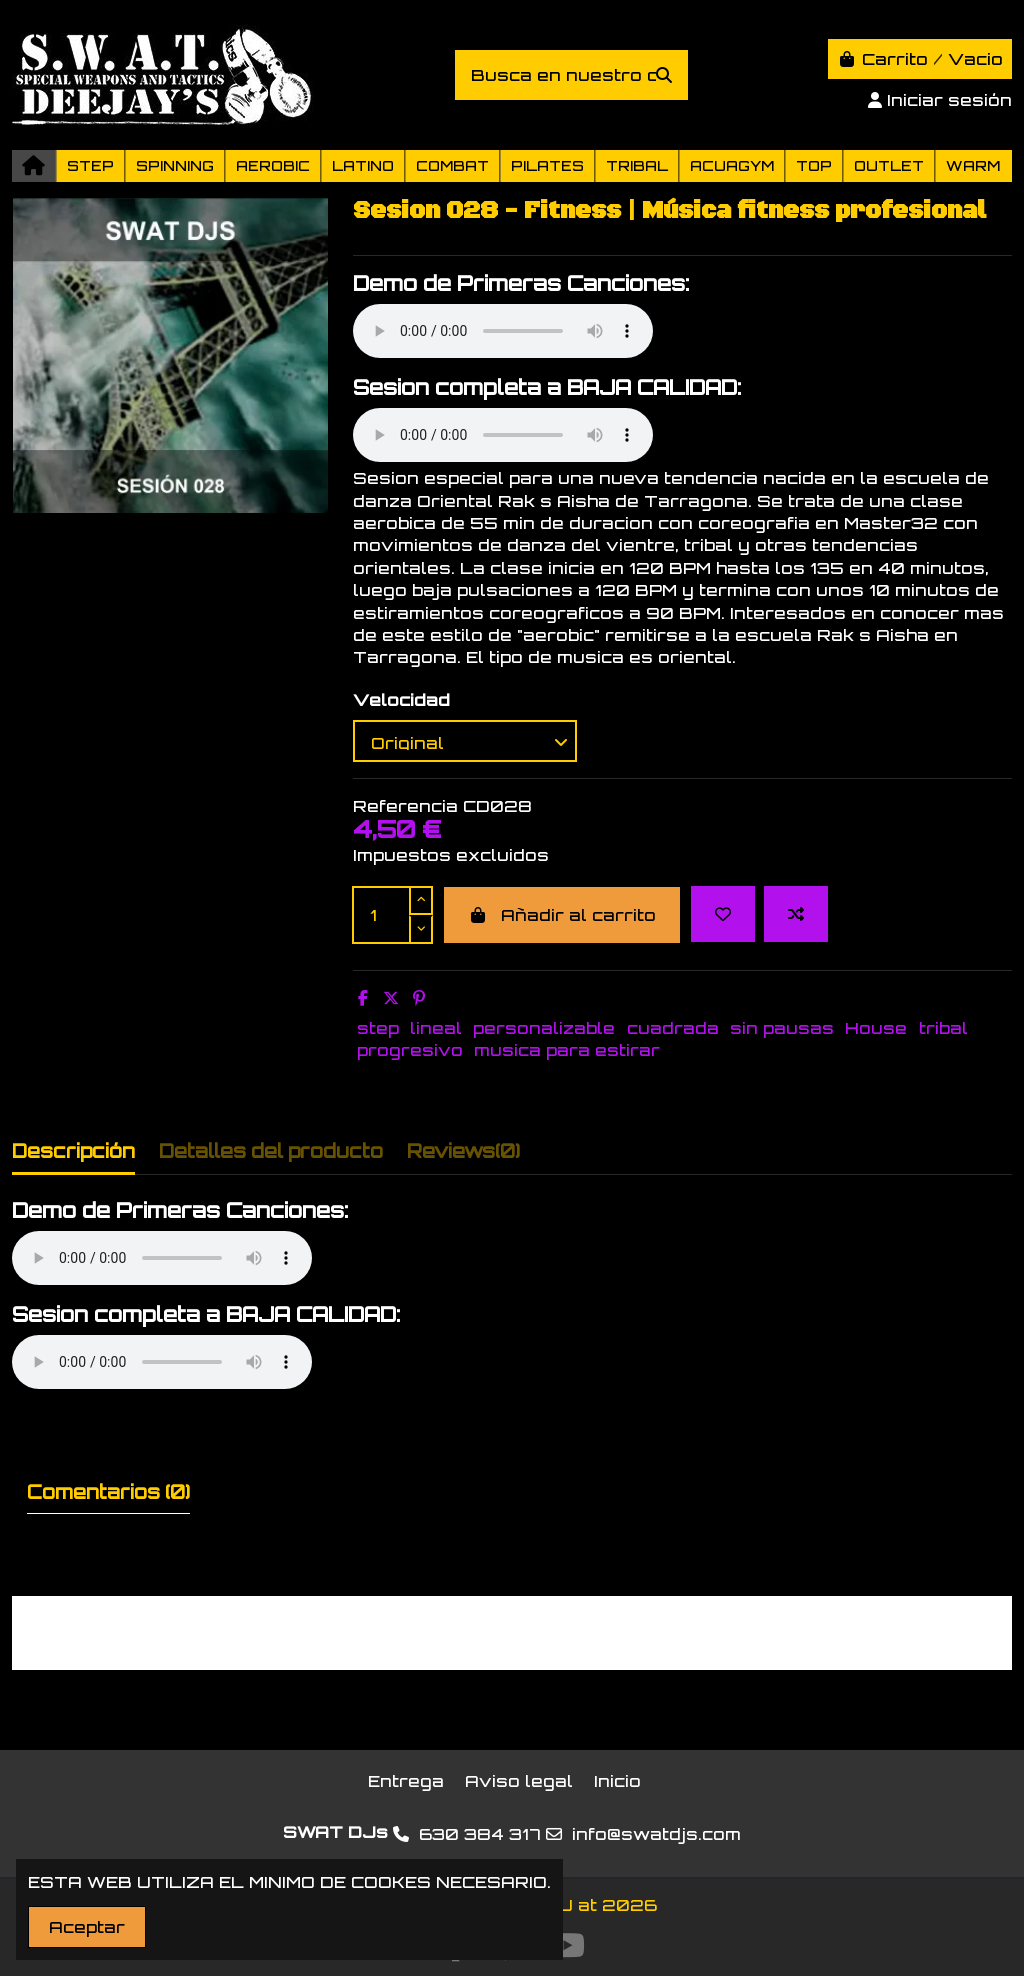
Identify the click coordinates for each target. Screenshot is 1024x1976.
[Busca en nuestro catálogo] (664, 75)
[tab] (463, 1155)
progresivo (410, 1050)
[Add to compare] (796, 914)
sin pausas (782, 1028)
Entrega (406, 1781)
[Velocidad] (465, 741)
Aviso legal (519, 1781)
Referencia (405, 806)
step (378, 1028)
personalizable (544, 1028)
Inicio (617, 1781)
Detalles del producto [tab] (271, 1151)
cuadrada (673, 1028)
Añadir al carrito (562, 915)
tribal (943, 1028)
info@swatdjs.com (656, 1834)
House (876, 1028)
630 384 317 (480, 1834)
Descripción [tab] (73, 1151)
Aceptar (87, 1927)
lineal (436, 1028)
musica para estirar (567, 1050)
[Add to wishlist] (723, 914)
